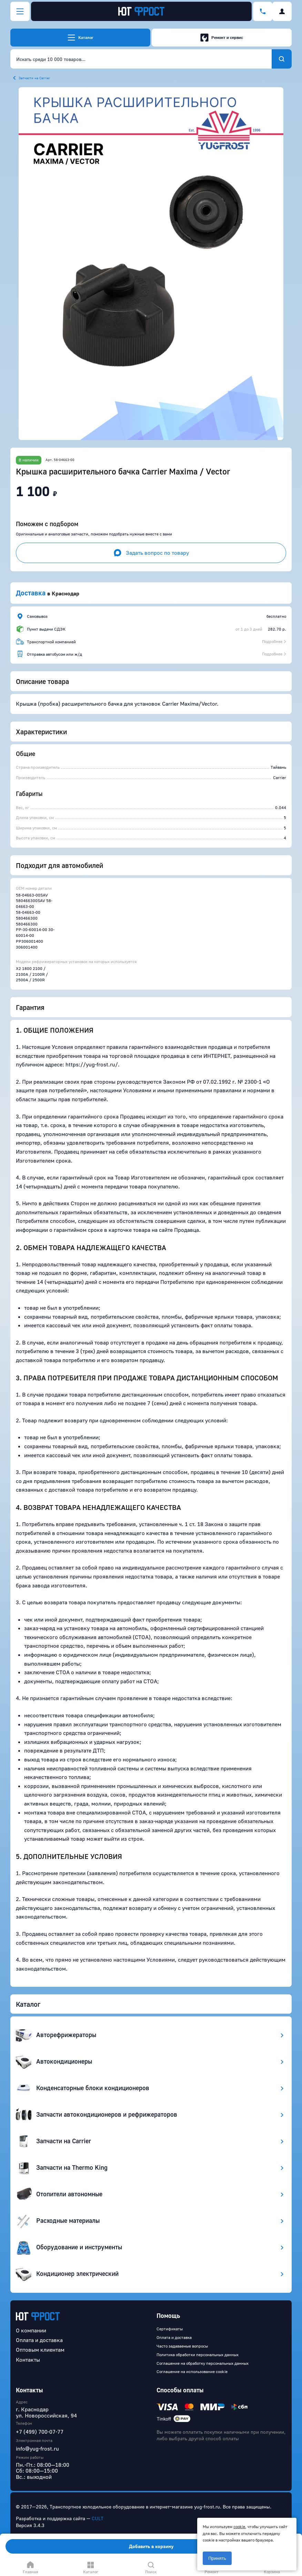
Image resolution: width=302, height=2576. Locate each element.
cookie (239, 2526)
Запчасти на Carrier (34, 78)
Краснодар (65, 593)
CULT (97, 2518)
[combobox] (141, 59)
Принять (217, 2558)
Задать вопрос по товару (151, 553)
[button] (151, 263)
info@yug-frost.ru (37, 2448)
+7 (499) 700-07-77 (39, 2431)
